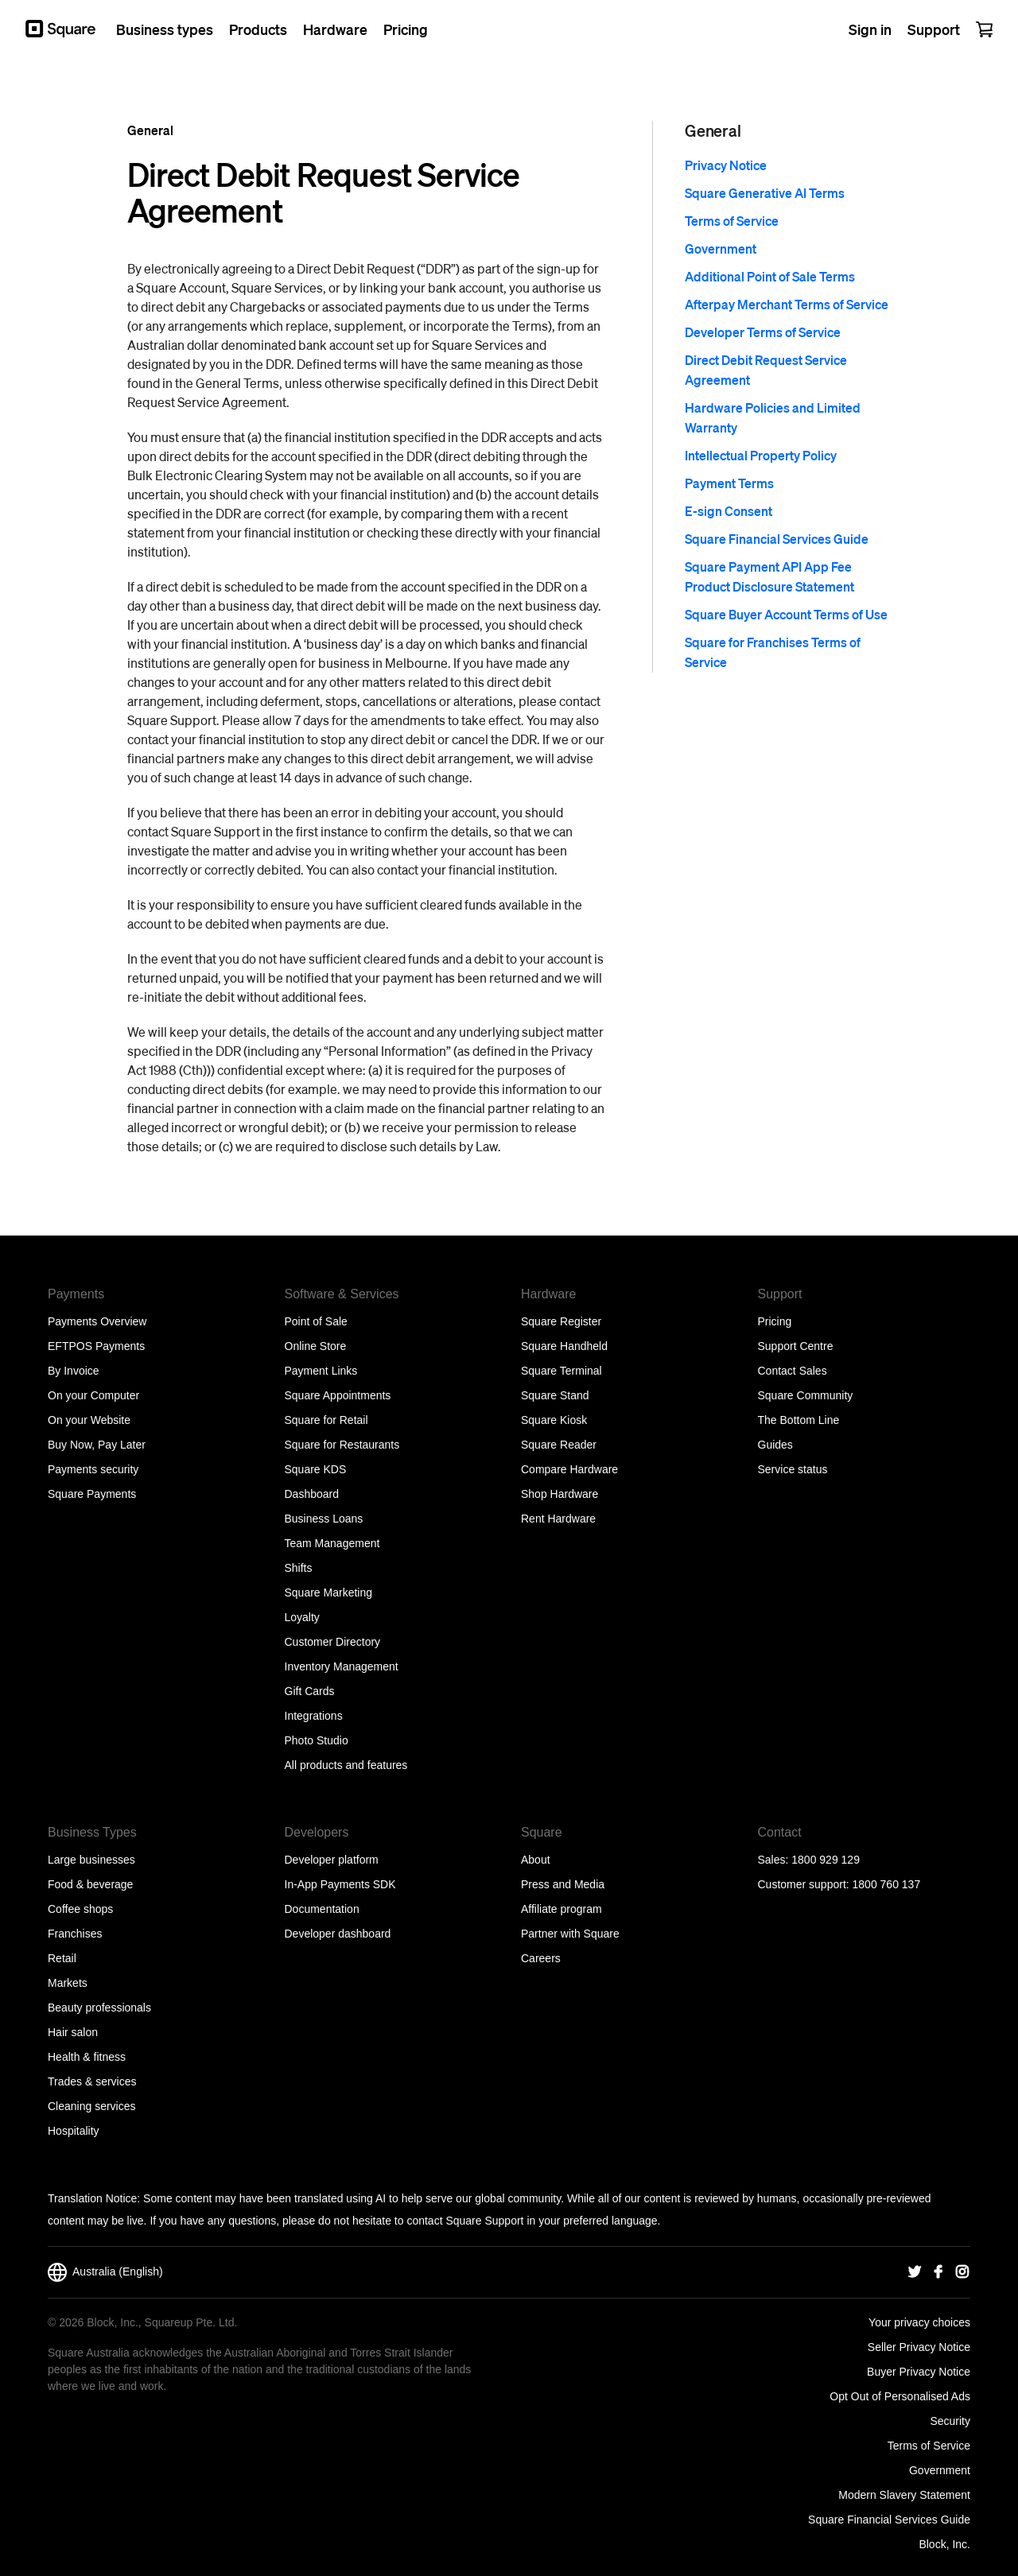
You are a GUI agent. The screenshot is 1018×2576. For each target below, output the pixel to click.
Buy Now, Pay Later (97, 1444)
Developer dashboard (338, 1933)
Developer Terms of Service (763, 332)
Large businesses (91, 1859)
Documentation (322, 1909)
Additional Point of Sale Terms (770, 276)
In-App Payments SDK (340, 1884)
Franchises (75, 1933)
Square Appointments (338, 1395)
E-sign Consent (728, 510)
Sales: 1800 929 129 (809, 1859)
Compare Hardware (569, 1469)
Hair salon (73, 2032)
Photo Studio (316, 1740)
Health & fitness (87, 2056)
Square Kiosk (554, 1420)
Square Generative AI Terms (765, 192)
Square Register (561, 1321)
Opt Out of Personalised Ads (900, 2396)
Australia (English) (105, 2272)
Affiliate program (561, 1909)
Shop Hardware (559, 1494)
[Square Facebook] (938, 2272)
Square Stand (555, 1395)
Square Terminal (561, 1370)
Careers (541, 1958)
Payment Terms (729, 483)
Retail (62, 1958)
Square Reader (558, 1444)
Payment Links (321, 1370)
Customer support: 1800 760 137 (839, 1884)
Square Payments (92, 1494)
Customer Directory (333, 1641)
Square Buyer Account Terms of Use (786, 614)
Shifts (299, 1568)
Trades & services (92, 2081)
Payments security (93, 1469)
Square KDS (316, 1469)
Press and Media (562, 1884)
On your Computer (93, 1395)
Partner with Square (570, 1933)
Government (720, 248)
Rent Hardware (558, 1518)
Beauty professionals (99, 2007)
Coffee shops (80, 1909)
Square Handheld (564, 1346)
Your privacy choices (919, 2322)
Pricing (775, 1321)
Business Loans (324, 1518)
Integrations (314, 1715)
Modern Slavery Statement (904, 2495)
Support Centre (795, 1346)
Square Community (805, 1395)
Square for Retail (326, 1420)
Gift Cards (310, 1691)
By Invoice (73, 1370)
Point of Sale (316, 1321)
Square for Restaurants (342, 1444)
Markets (67, 1983)
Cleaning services (92, 2106)
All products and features (346, 1765)
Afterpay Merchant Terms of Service (786, 304)
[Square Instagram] (962, 2272)
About (535, 1859)
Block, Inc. (944, 2544)
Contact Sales (792, 1370)
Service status (793, 1469)
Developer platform (332, 1859)
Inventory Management (341, 1666)
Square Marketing (329, 1592)
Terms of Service (732, 220)
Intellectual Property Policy (761, 455)
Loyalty (302, 1617)
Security (950, 2421)
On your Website (89, 1420)
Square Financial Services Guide (776, 538)
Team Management (332, 1543)
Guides (775, 1444)
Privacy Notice (726, 165)
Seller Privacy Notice (919, 2347)
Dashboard (312, 1494)
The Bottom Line (799, 1420)
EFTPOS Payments (96, 1346)
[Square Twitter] (915, 2272)
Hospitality (73, 2130)
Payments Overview (97, 1321)
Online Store (316, 1346)
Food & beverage (90, 1884)
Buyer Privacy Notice (918, 2371)
